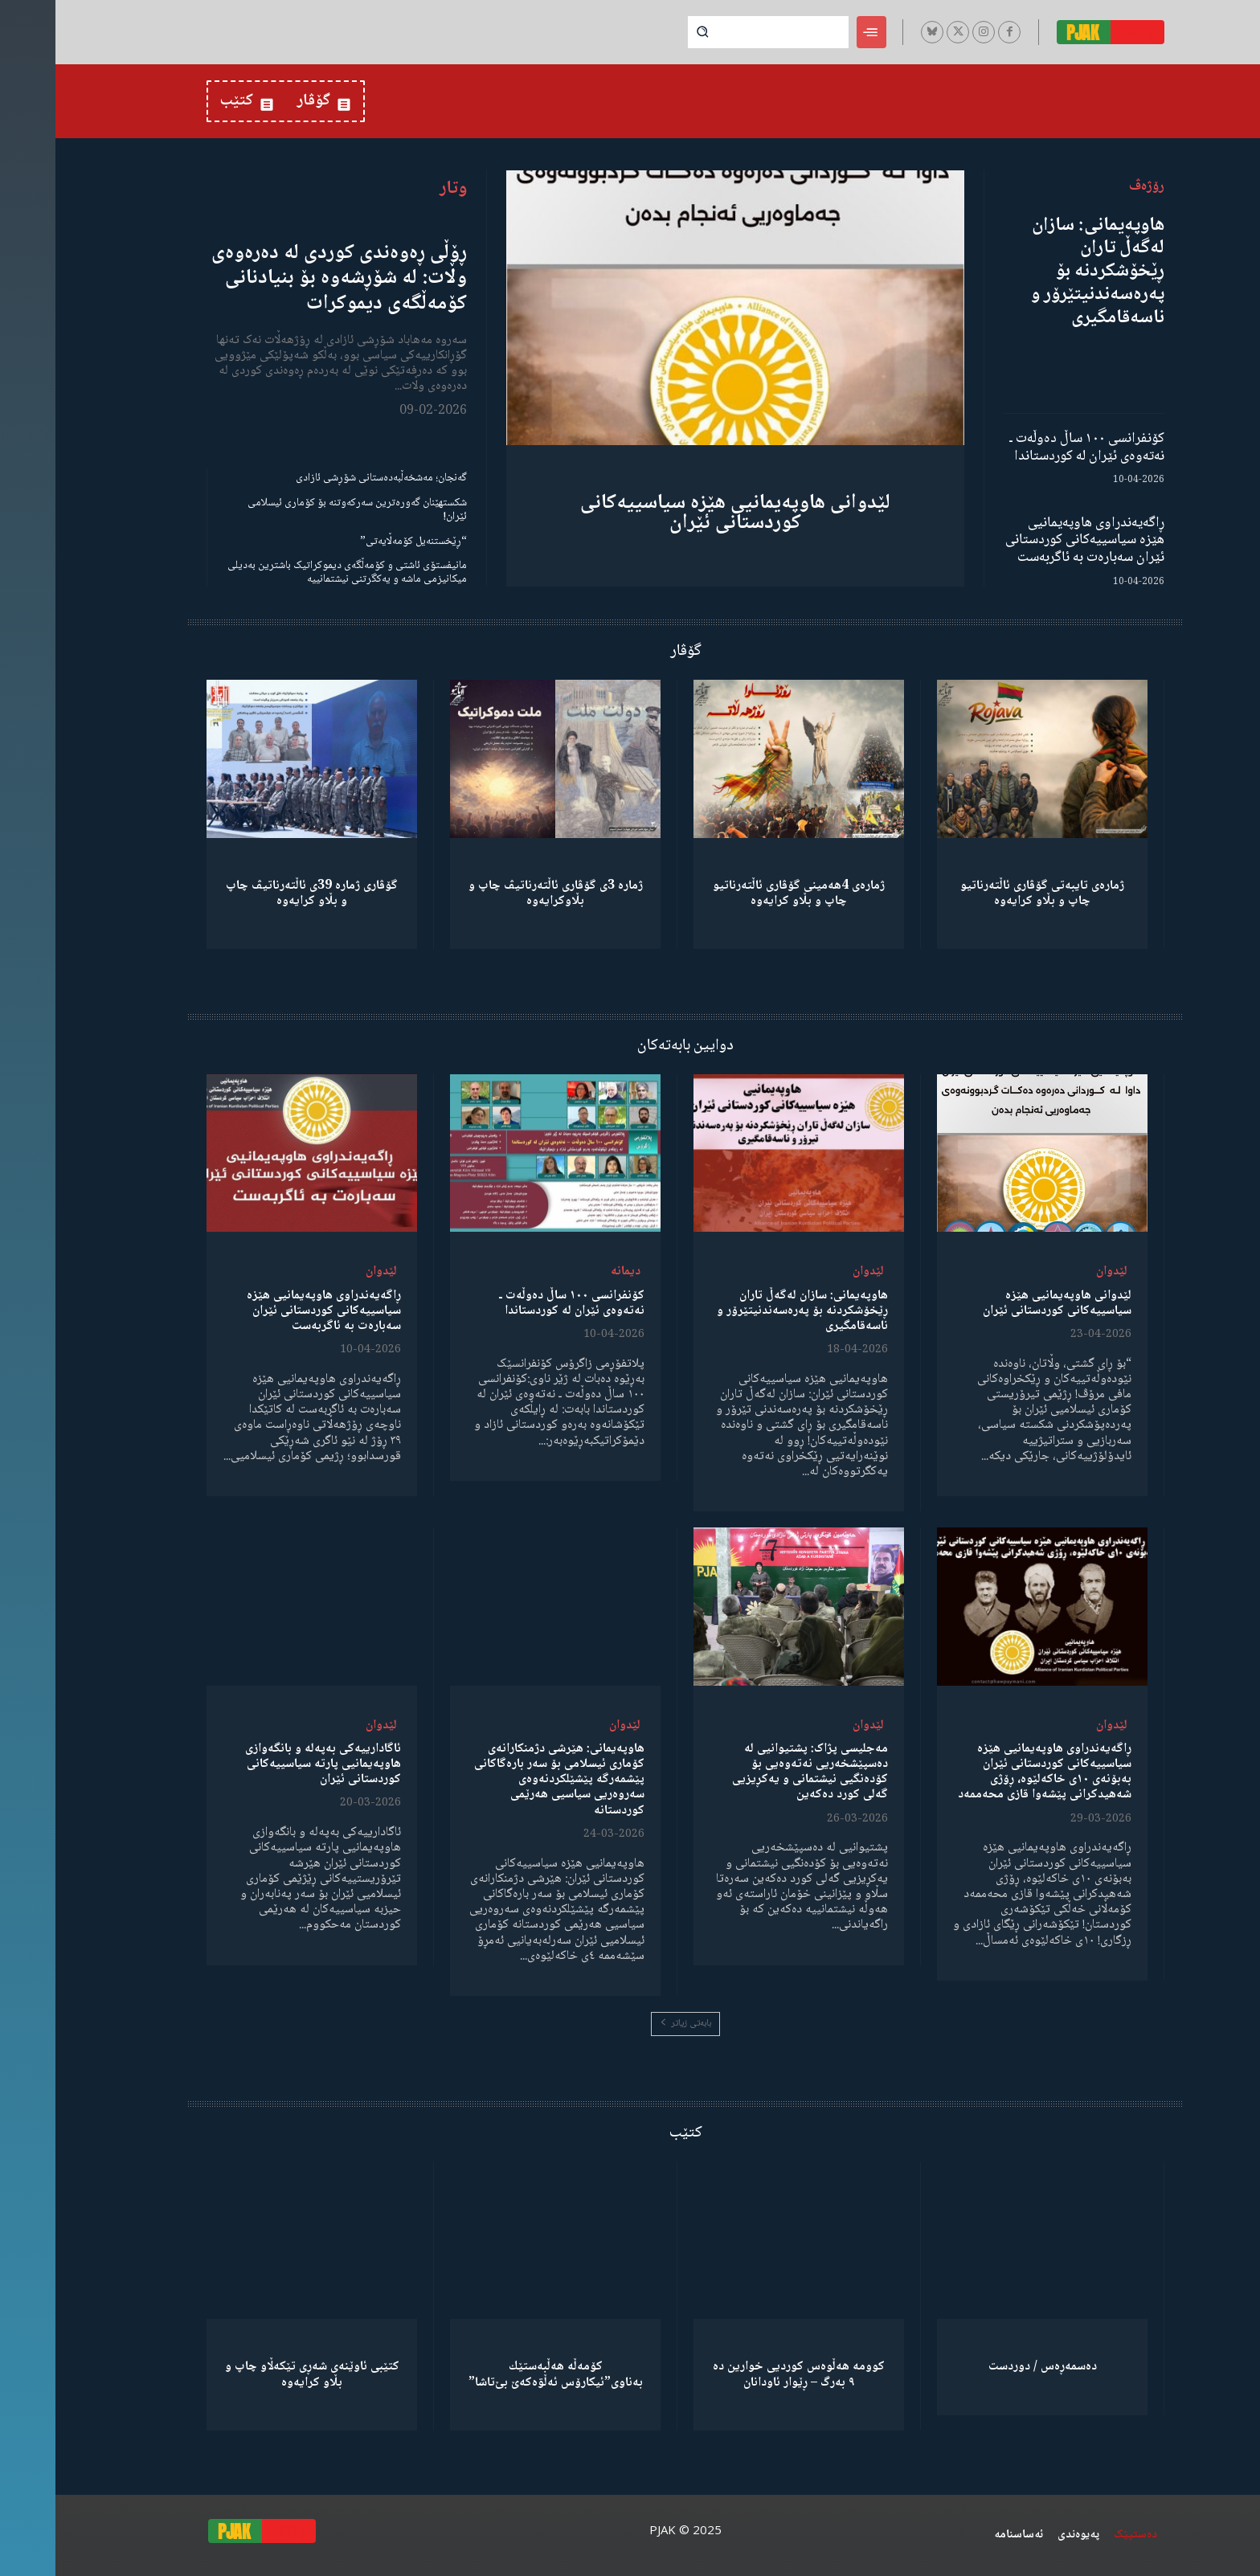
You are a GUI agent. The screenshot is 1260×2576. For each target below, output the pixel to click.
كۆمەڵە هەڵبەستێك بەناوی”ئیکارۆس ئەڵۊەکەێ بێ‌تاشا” (500, 2374)
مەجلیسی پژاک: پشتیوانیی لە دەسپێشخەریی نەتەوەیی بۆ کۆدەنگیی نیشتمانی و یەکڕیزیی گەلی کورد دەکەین (754, 1772)
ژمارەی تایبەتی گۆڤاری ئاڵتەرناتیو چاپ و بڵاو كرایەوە (987, 893)
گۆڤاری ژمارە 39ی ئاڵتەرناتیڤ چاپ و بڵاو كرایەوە (256, 893)
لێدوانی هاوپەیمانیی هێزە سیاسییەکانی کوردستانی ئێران (680, 513)
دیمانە (570, 1271)
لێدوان (1056, 1271)
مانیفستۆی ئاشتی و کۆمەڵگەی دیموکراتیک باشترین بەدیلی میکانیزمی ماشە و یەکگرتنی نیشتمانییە (291, 572)
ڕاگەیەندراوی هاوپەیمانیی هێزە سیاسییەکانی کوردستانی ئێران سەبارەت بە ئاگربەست (1029, 540)
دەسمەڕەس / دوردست (987, 2367)
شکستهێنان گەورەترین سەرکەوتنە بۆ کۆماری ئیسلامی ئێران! (301, 509)
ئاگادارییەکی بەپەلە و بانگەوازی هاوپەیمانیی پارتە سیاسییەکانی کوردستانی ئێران (268, 1764)
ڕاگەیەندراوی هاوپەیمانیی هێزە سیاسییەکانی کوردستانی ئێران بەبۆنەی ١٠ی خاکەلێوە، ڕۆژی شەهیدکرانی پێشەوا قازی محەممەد (989, 1772)
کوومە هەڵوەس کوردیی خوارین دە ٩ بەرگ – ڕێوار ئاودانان (743, 2374)
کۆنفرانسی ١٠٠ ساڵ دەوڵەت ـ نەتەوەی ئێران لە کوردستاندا (1031, 447)
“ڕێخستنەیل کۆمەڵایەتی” (358, 541)
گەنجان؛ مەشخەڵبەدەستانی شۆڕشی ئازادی (325, 478)
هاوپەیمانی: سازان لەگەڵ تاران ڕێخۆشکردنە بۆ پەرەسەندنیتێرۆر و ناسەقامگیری (1042, 271)
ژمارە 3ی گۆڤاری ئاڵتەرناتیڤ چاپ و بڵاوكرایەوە (500, 893)
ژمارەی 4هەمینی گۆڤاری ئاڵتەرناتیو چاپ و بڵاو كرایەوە (743, 893)
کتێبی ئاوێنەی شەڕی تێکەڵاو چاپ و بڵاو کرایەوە (257, 2374)
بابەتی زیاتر (630, 2023)
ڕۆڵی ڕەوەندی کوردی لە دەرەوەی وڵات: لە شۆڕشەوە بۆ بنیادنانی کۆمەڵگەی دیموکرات (283, 278)
